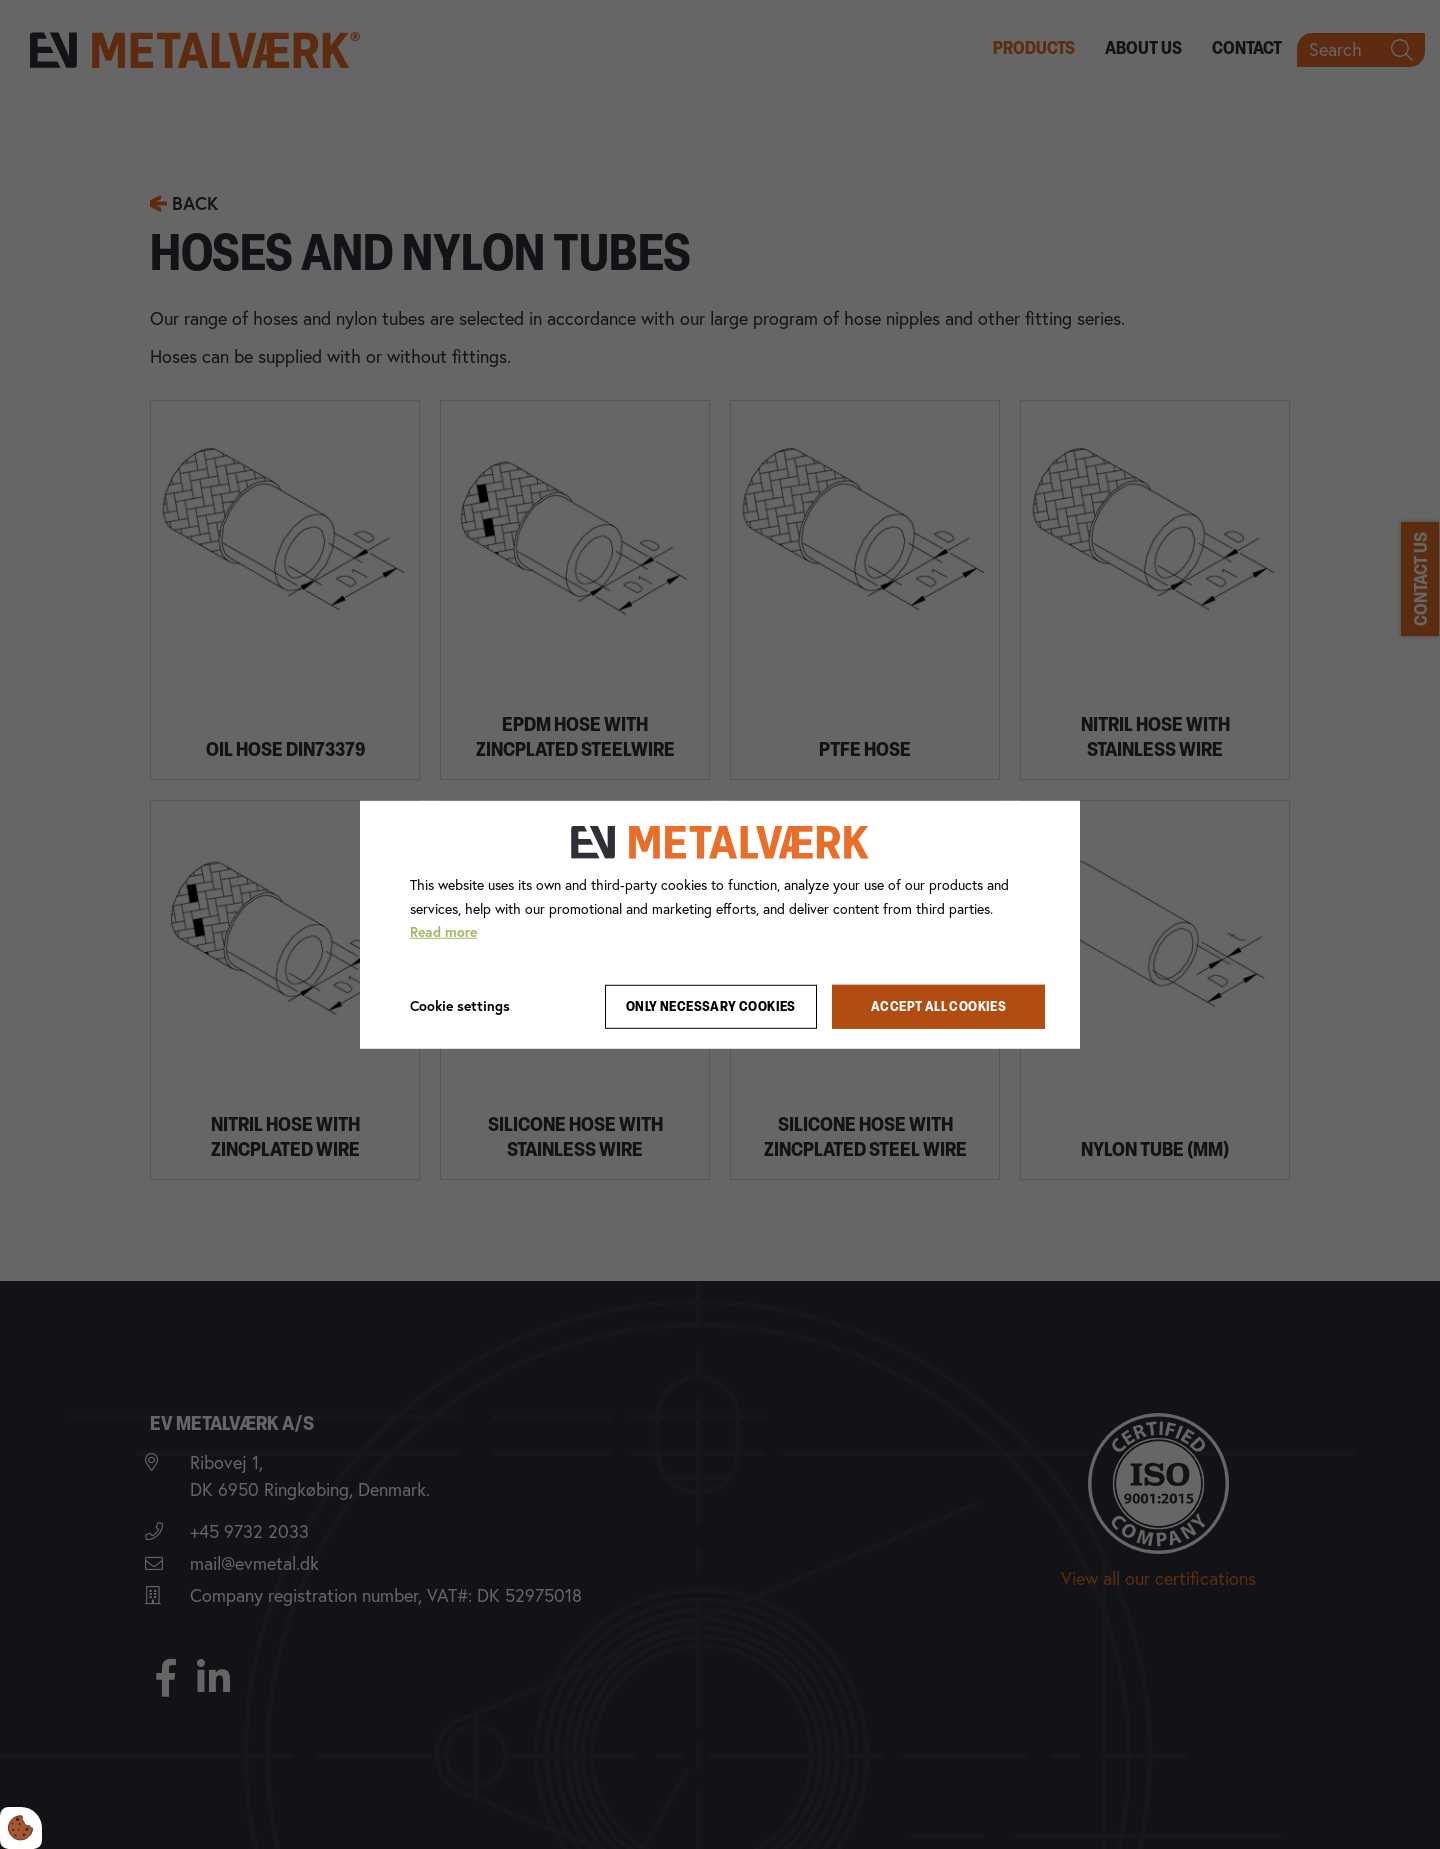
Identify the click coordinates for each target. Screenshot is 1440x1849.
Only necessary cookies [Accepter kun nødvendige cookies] (711, 1006)
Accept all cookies (938, 1006)
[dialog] (720, 924)
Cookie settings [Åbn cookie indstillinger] (460, 1006)
